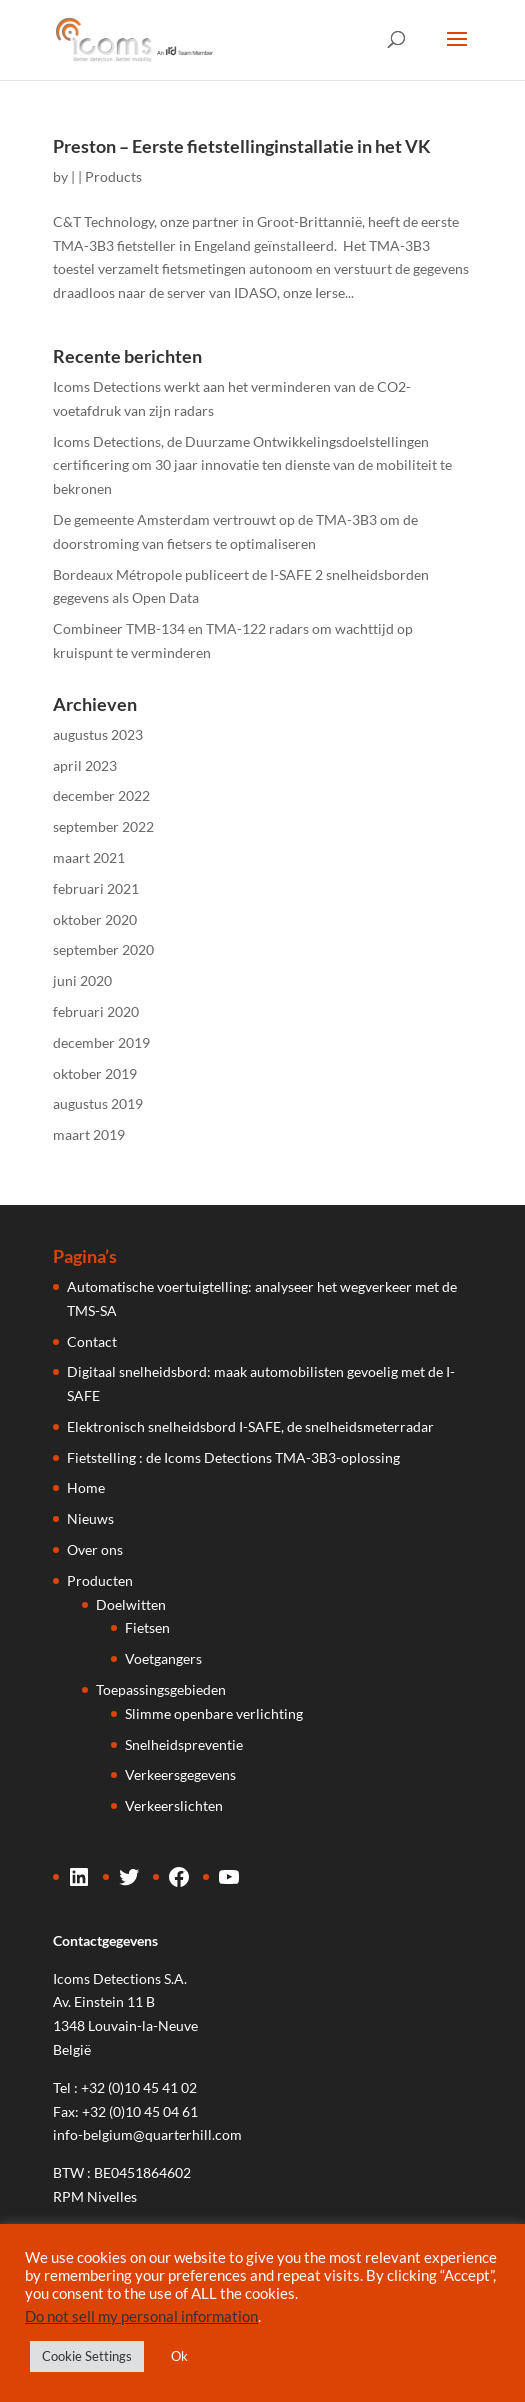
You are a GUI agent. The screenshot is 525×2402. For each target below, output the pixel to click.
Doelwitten (131, 1604)
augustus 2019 (98, 1103)
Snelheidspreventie (184, 1744)
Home (86, 1487)
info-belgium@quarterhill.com (147, 2134)
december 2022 (101, 795)
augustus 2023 (98, 734)
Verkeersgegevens (180, 1774)
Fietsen (147, 1627)
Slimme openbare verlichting (214, 1713)
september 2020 (103, 949)
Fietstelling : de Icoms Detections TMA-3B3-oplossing (233, 1457)
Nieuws (90, 1518)
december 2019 (101, 1042)
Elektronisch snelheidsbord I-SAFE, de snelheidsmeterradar (250, 1426)
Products (113, 176)
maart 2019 (89, 1134)
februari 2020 (96, 1011)
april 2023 (85, 765)
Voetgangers (163, 1658)
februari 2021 (96, 888)
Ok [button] (179, 2356)
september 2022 (103, 826)
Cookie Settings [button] (87, 2356)
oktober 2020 (95, 919)
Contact (92, 1341)
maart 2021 (89, 857)
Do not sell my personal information (141, 2316)
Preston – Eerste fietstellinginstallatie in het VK (242, 146)
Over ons (95, 1549)
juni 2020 (82, 980)
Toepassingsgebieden (161, 1689)
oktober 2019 (95, 1073)
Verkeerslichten (174, 1805)
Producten (100, 1580)
